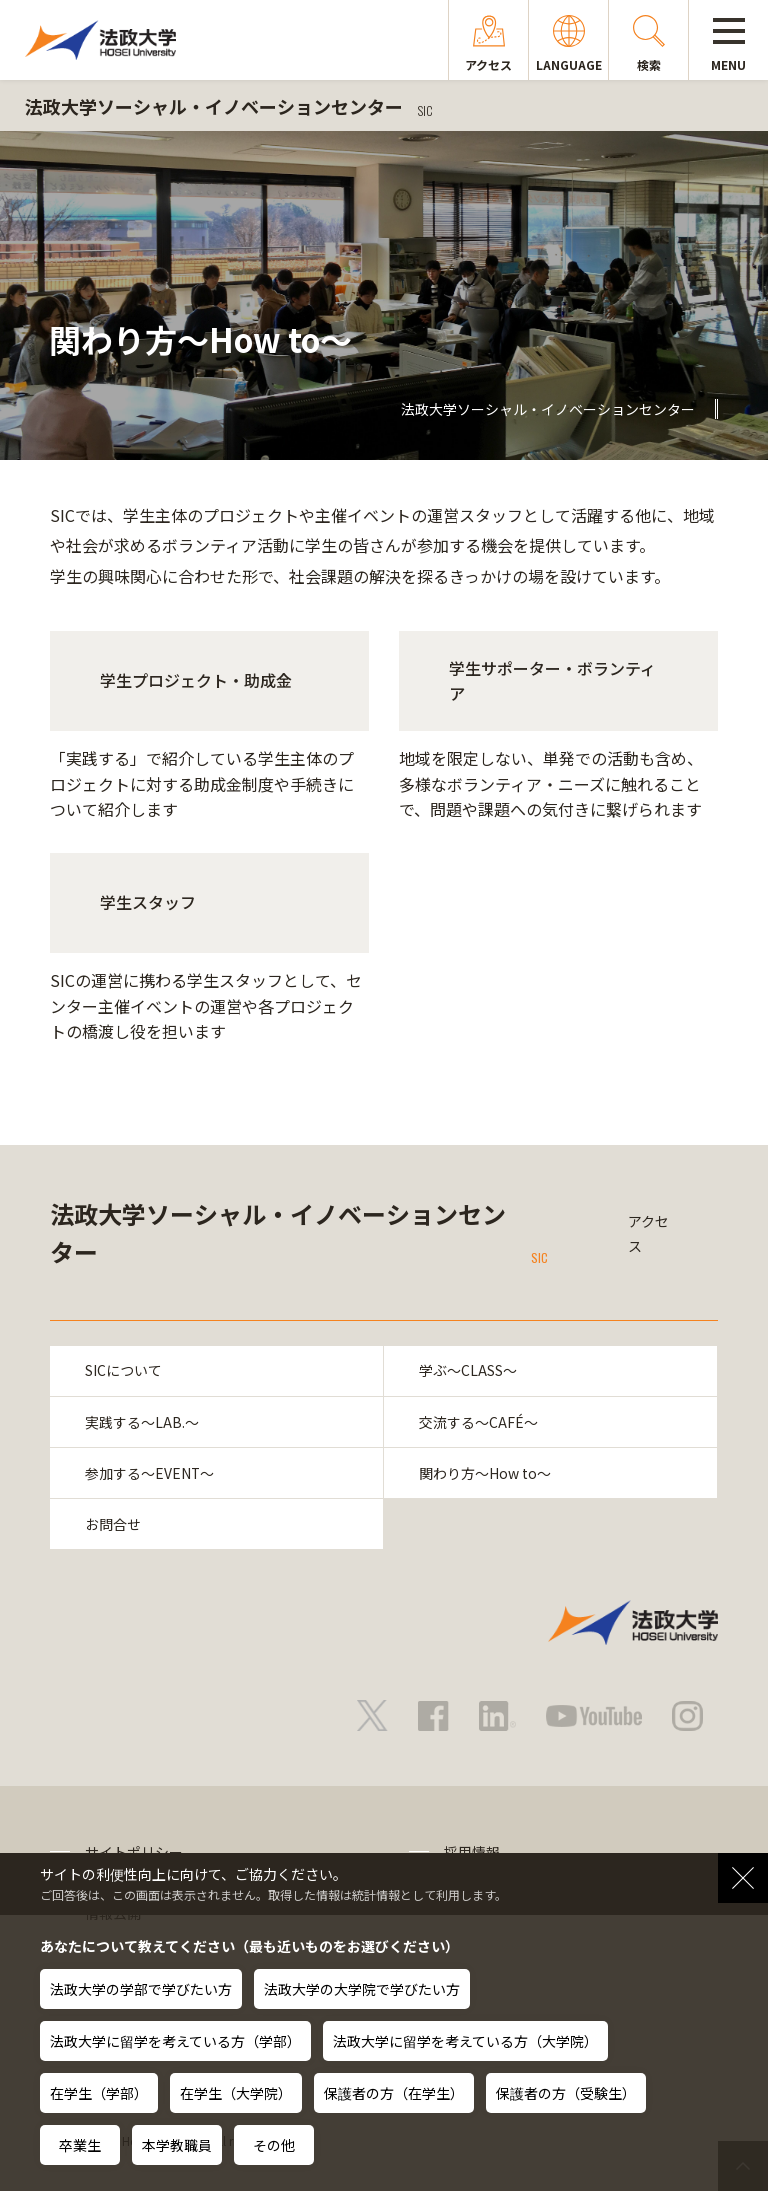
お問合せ (113, 1525)
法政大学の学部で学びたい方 (141, 1989)
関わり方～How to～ (485, 1473)
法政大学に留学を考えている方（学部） (175, 2041)
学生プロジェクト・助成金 (196, 680)
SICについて (123, 1371)
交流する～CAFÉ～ (478, 1422)
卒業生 (80, 2145)
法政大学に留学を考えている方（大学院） (465, 2041)
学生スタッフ (148, 902)
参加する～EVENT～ (150, 1473)
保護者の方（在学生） (394, 2093)
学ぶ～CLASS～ (468, 1371)
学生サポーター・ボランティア (552, 681)
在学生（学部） (99, 2093)
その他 (274, 2145)
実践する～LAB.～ (142, 1422)
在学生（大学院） (236, 2093)
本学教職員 (177, 2145)
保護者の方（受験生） (566, 2093)
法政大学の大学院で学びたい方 (362, 1989)
